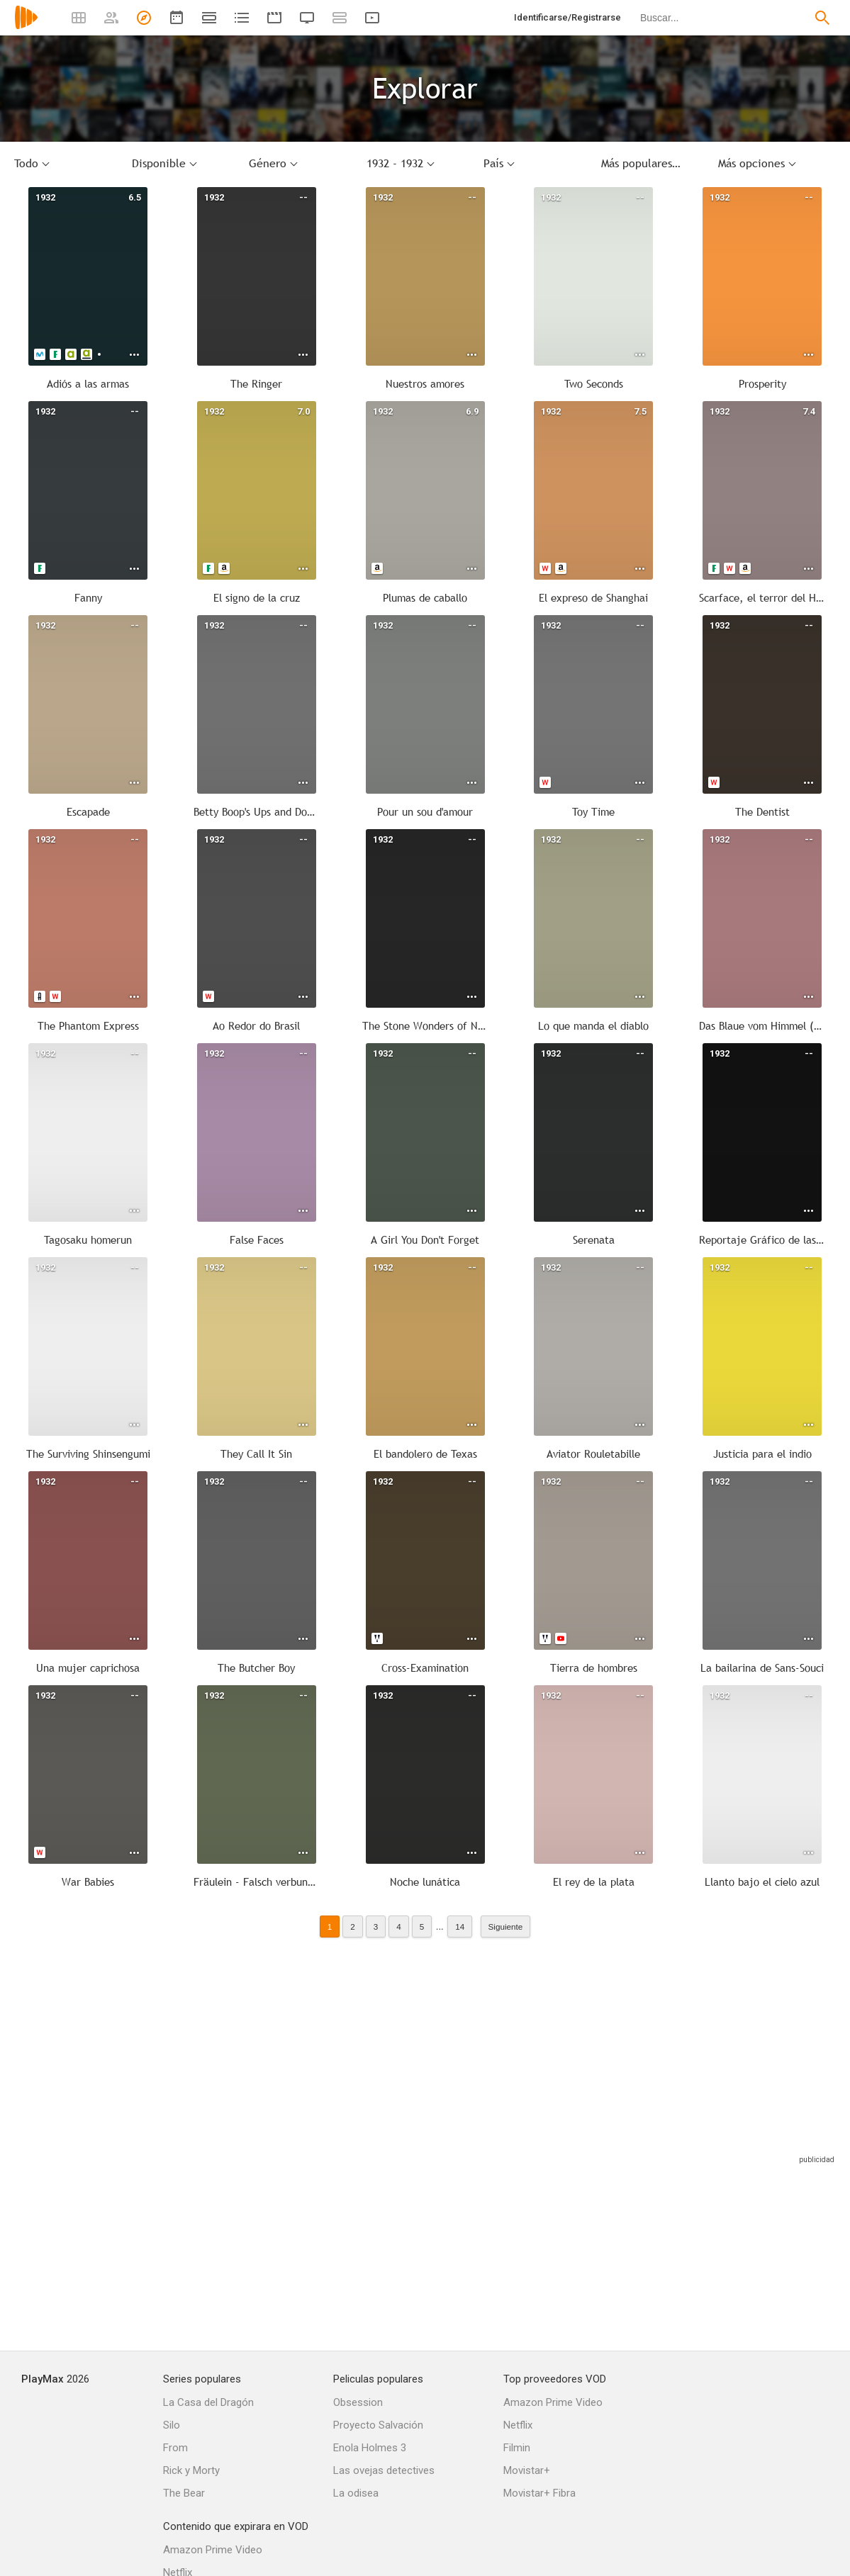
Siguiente (505, 1926)
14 (459, 1926)
